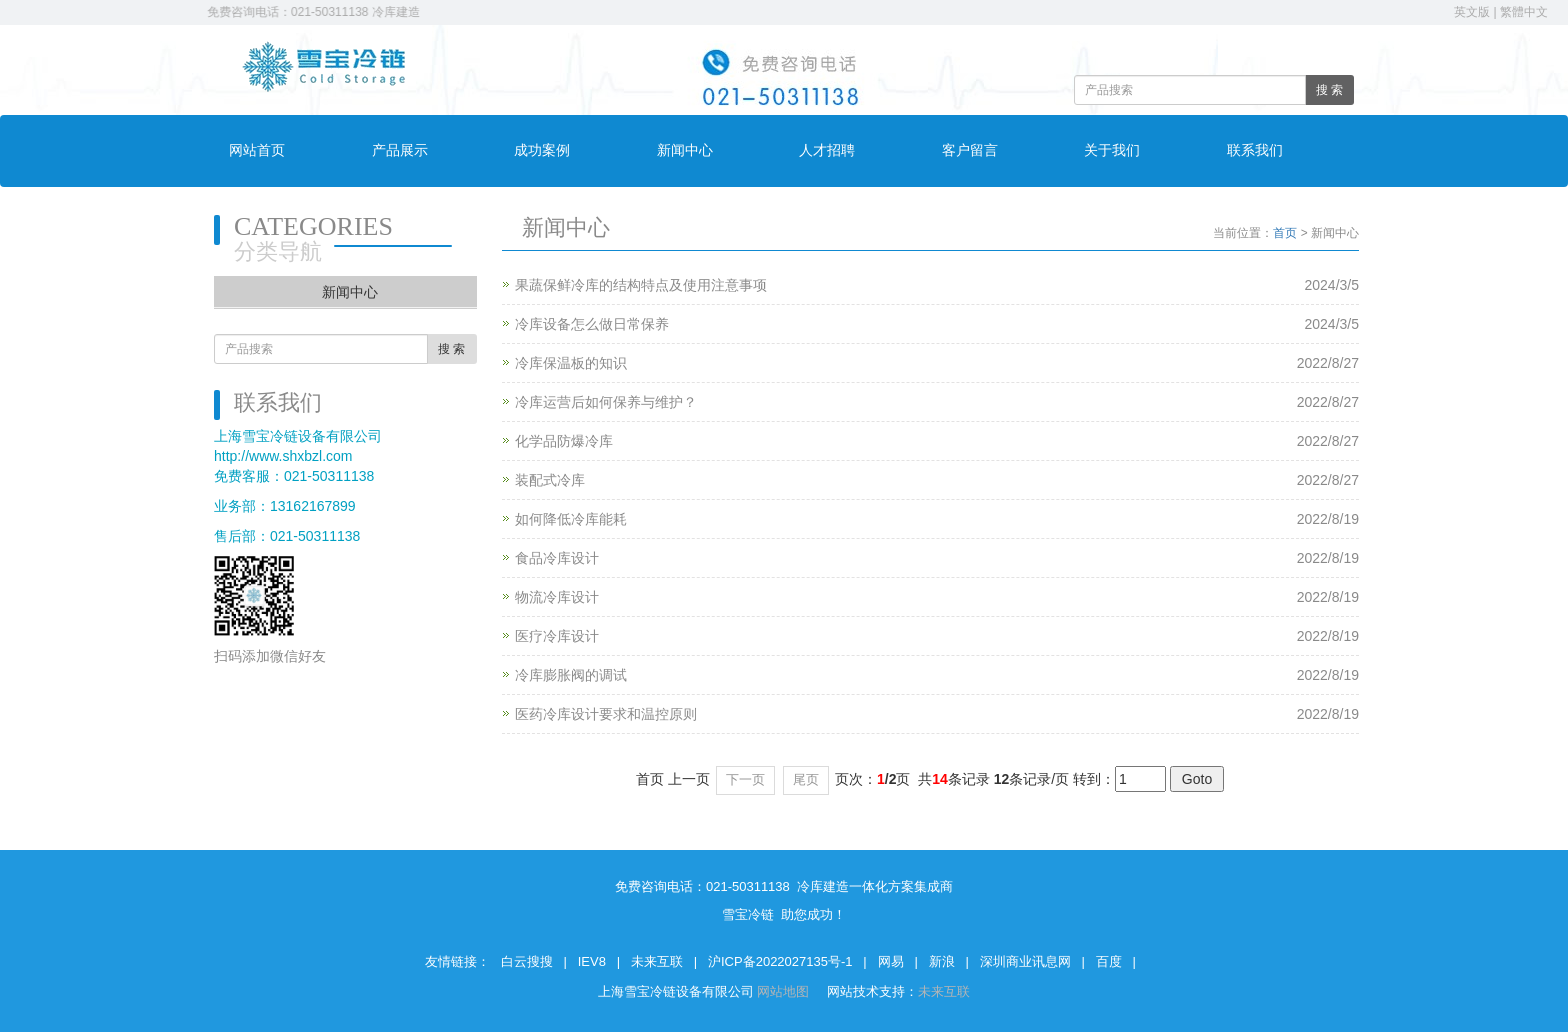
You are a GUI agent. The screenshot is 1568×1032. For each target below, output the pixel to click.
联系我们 (1255, 150)
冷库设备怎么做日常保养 (592, 324)
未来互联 (657, 961)
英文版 (1472, 12)
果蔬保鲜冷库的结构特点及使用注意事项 (641, 285)
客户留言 (970, 150)
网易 (891, 961)
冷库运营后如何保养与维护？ (606, 402)
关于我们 (1112, 150)
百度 (1109, 961)
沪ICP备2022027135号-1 (780, 961)
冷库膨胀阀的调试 (571, 675)
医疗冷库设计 (557, 636)
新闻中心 (685, 150)
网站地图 (785, 991)
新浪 (942, 961)
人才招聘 (827, 150)
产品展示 (400, 150)
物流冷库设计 (557, 597)
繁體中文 (1524, 12)
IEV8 (592, 961)
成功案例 (542, 150)
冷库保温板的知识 (571, 363)
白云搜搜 (527, 961)
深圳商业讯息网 (1025, 961)
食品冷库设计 (557, 558)
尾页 (806, 779)
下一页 (745, 779)
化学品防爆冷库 (564, 441)
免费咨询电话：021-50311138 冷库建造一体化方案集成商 (367, 12)
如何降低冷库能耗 (571, 519)
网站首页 (257, 150)
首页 (1285, 233)
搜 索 (1329, 90)
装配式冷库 (550, 480)
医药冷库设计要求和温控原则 (606, 714)
